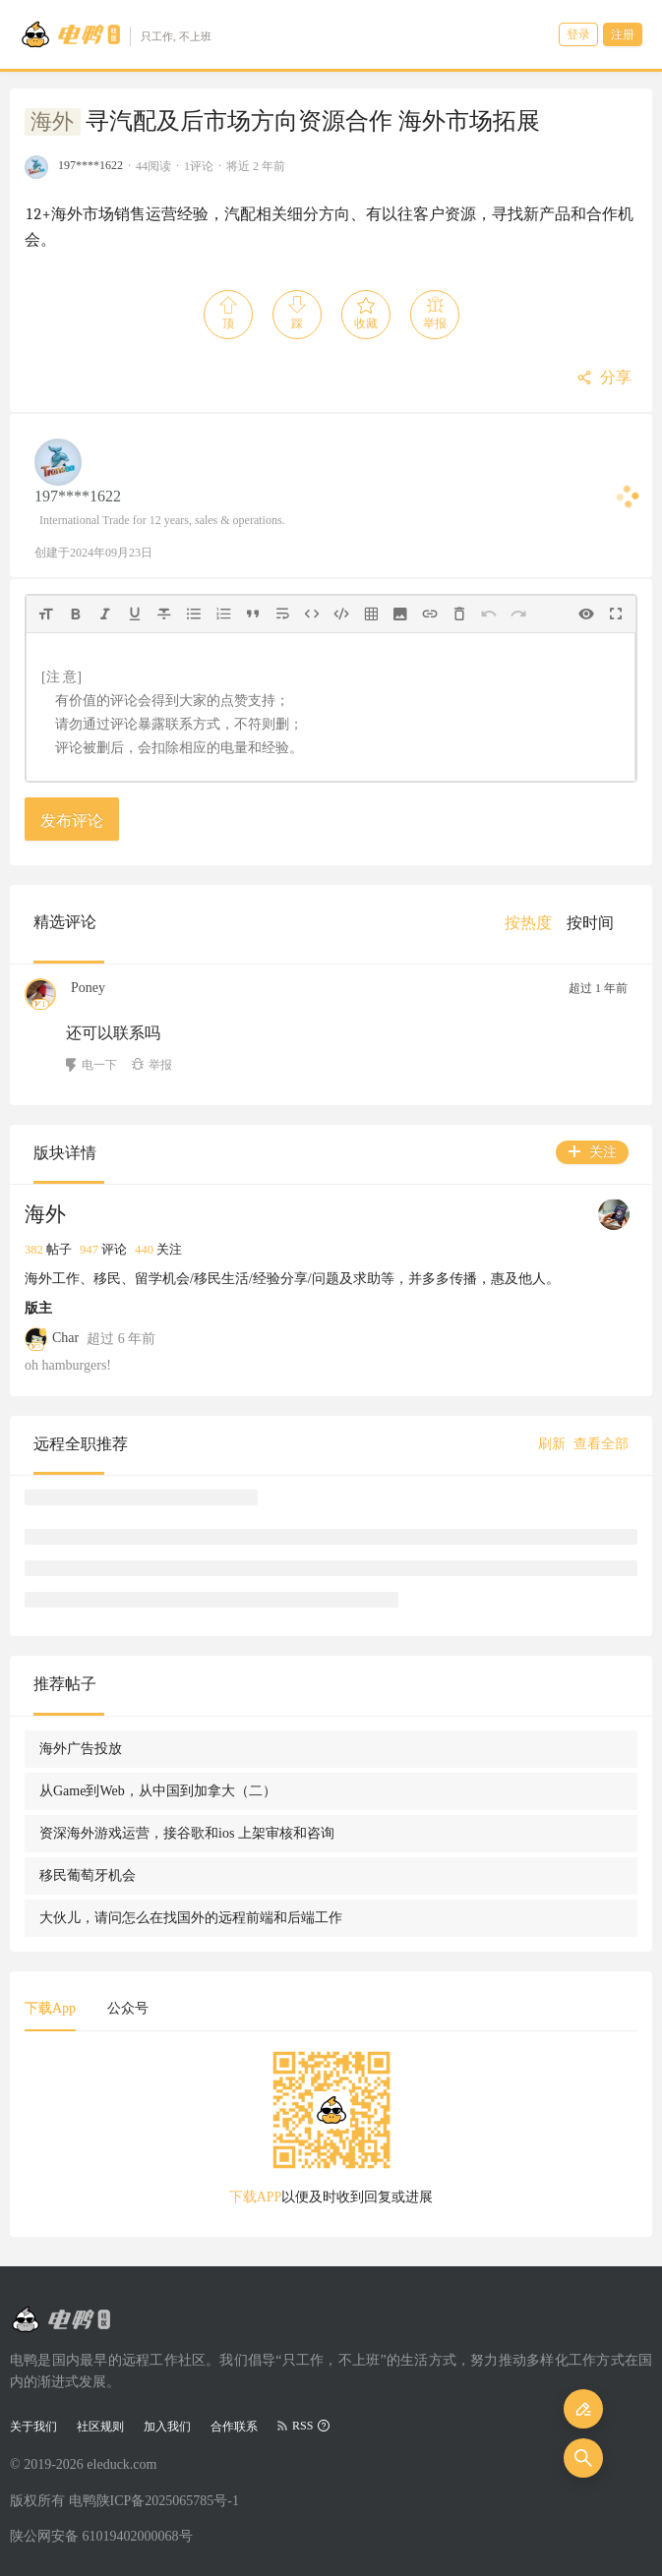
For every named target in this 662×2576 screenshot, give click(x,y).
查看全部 (601, 1443)
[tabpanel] (331, 2134)
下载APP (255, 2197)
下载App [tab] (50, 2008)
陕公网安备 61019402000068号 (101, 2536)
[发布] (583, 2409)
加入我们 (167, 2426)
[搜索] (583, 2458)
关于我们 (33, 2426)
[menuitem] (528, 923)
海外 (52, 122)
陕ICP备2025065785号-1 (167, 2500)
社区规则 (100, 2426)
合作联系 (234, 2426)
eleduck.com (121, 2464)
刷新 (552, 1443)
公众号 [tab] (128, 2008)
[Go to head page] (115, 34)
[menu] (567, 923)
